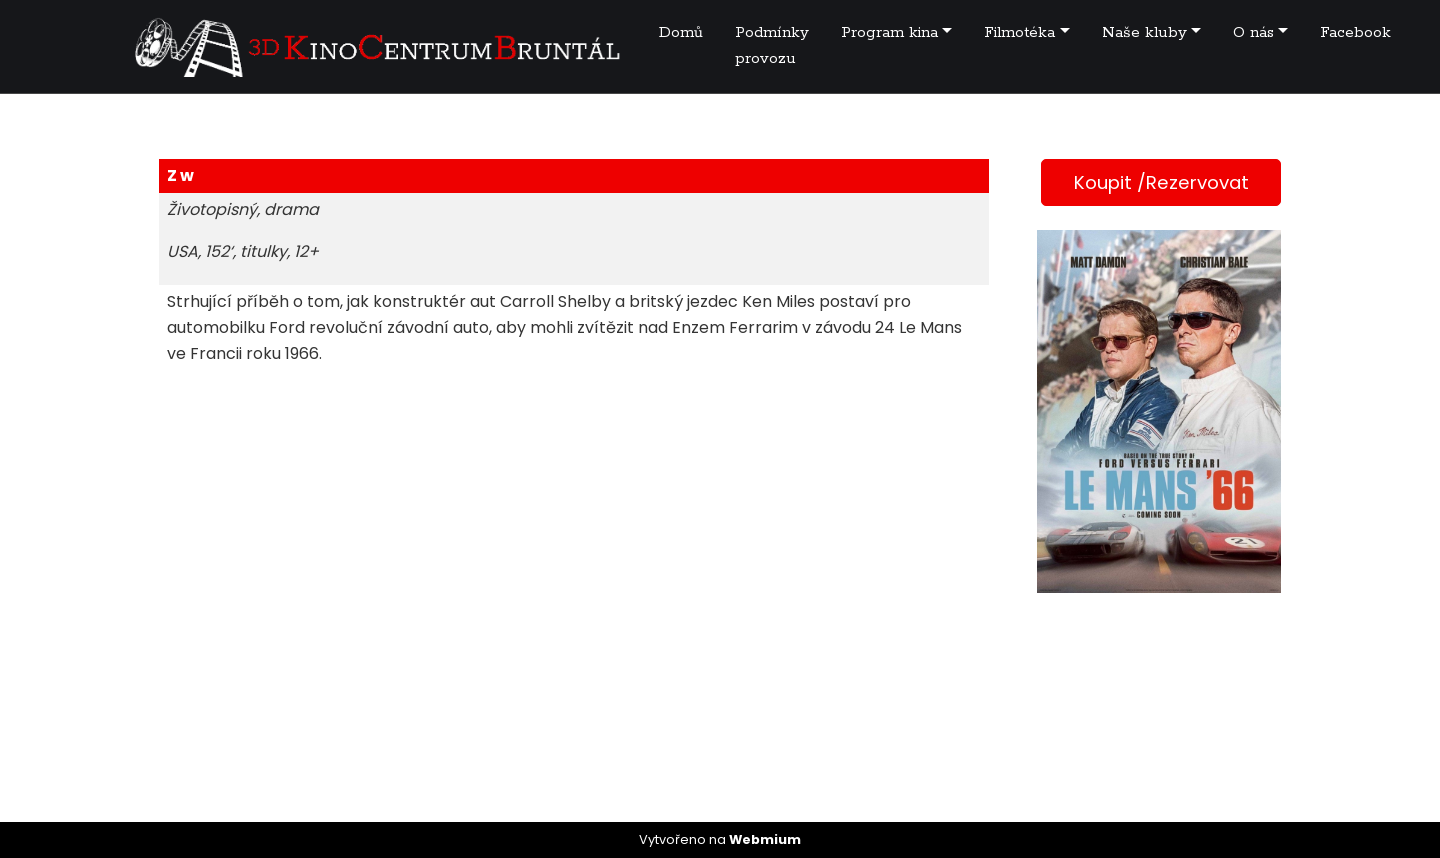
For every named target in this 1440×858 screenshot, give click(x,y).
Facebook (1355, 32)
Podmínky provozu (772, 45)
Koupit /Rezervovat (1161, 182)
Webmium (765, 839)
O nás (1253, 32)
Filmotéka (1019, 32)
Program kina (889, 32)
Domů (681, 32)
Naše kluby (1144, 32)
